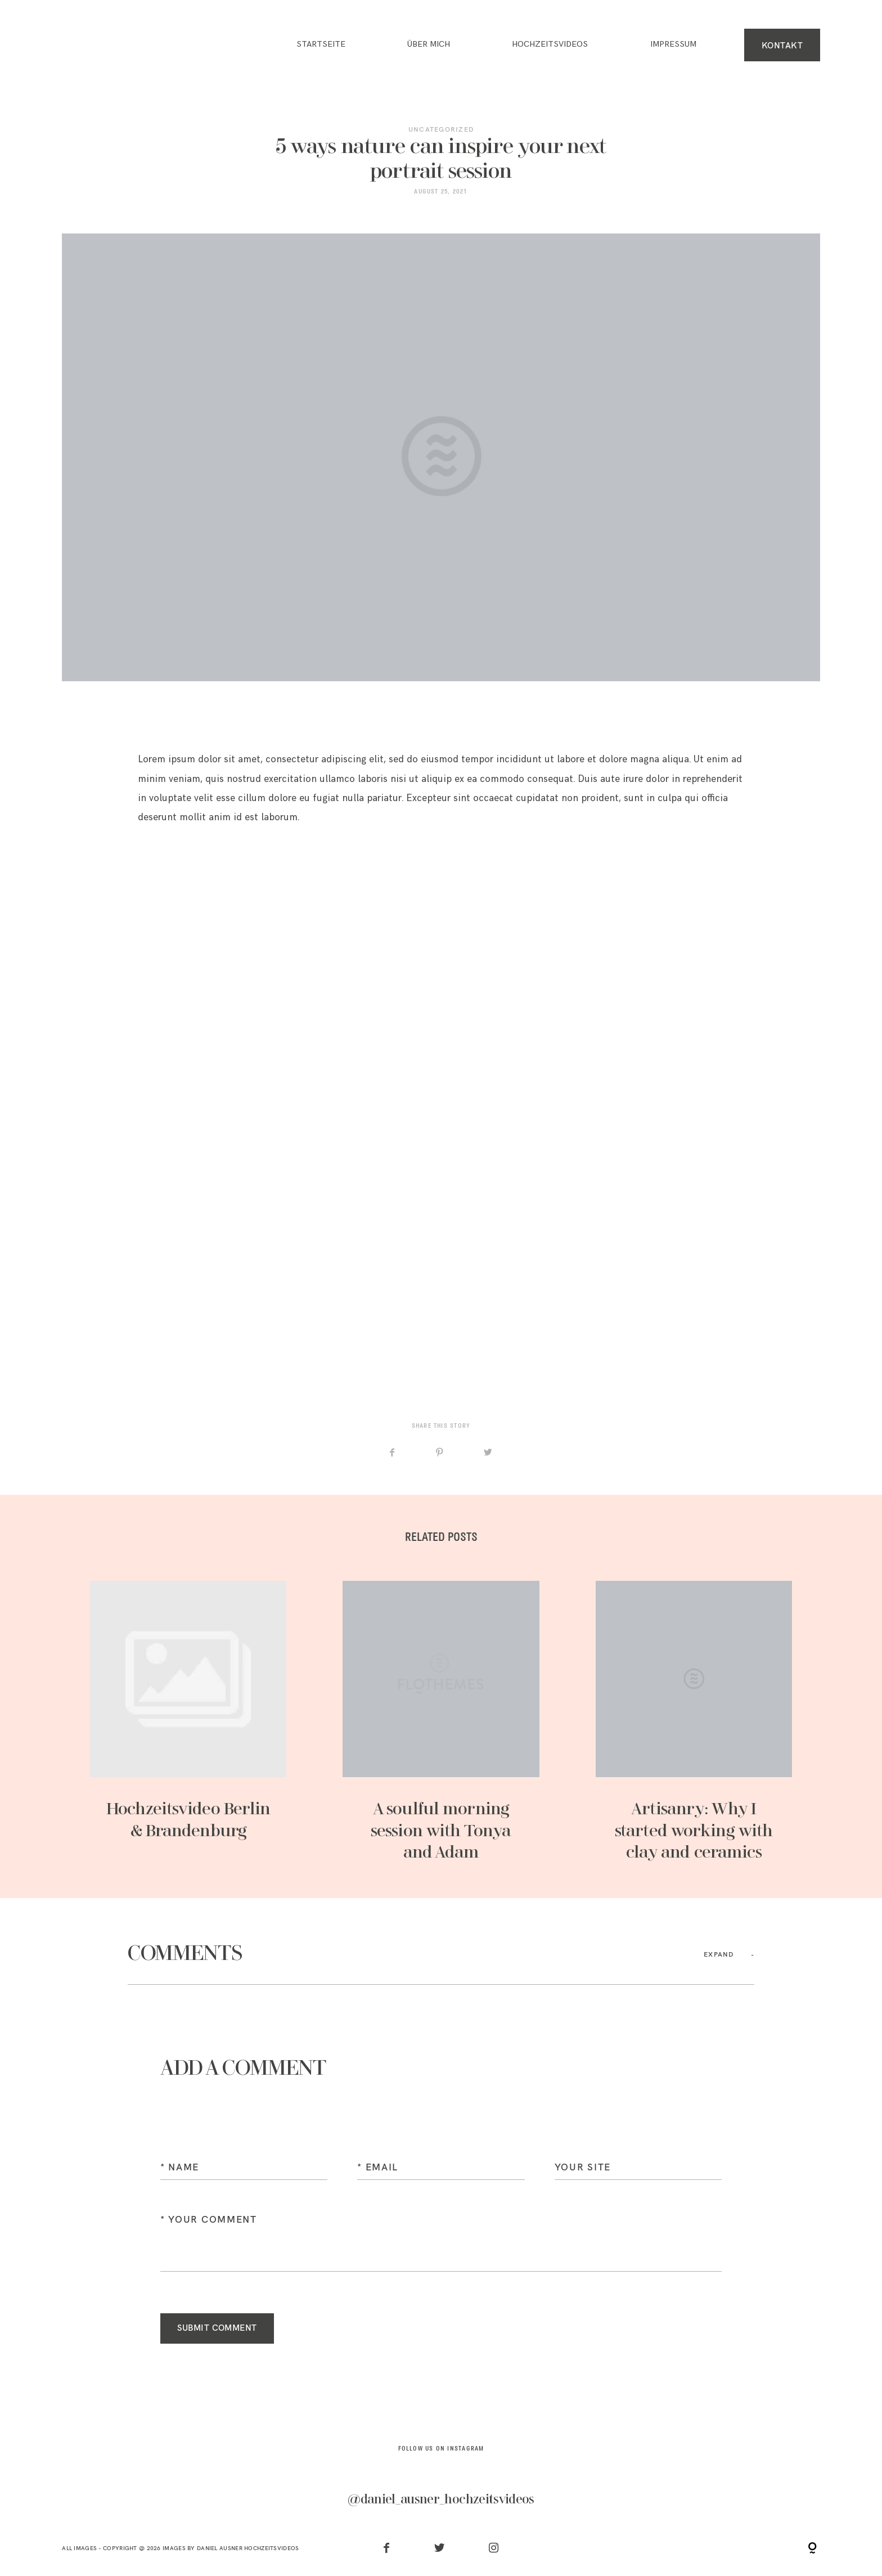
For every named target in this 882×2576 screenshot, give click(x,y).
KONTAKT (782, 45)
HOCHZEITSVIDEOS (550, 44)
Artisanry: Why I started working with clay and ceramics (694, 1722)
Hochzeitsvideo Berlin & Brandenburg (188, 1722)
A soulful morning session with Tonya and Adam (441, 1722)
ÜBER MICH (428, 44)
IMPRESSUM (673, 44)
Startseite (320, 44)
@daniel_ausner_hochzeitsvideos (441, 2499)
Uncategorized (441, 129)
